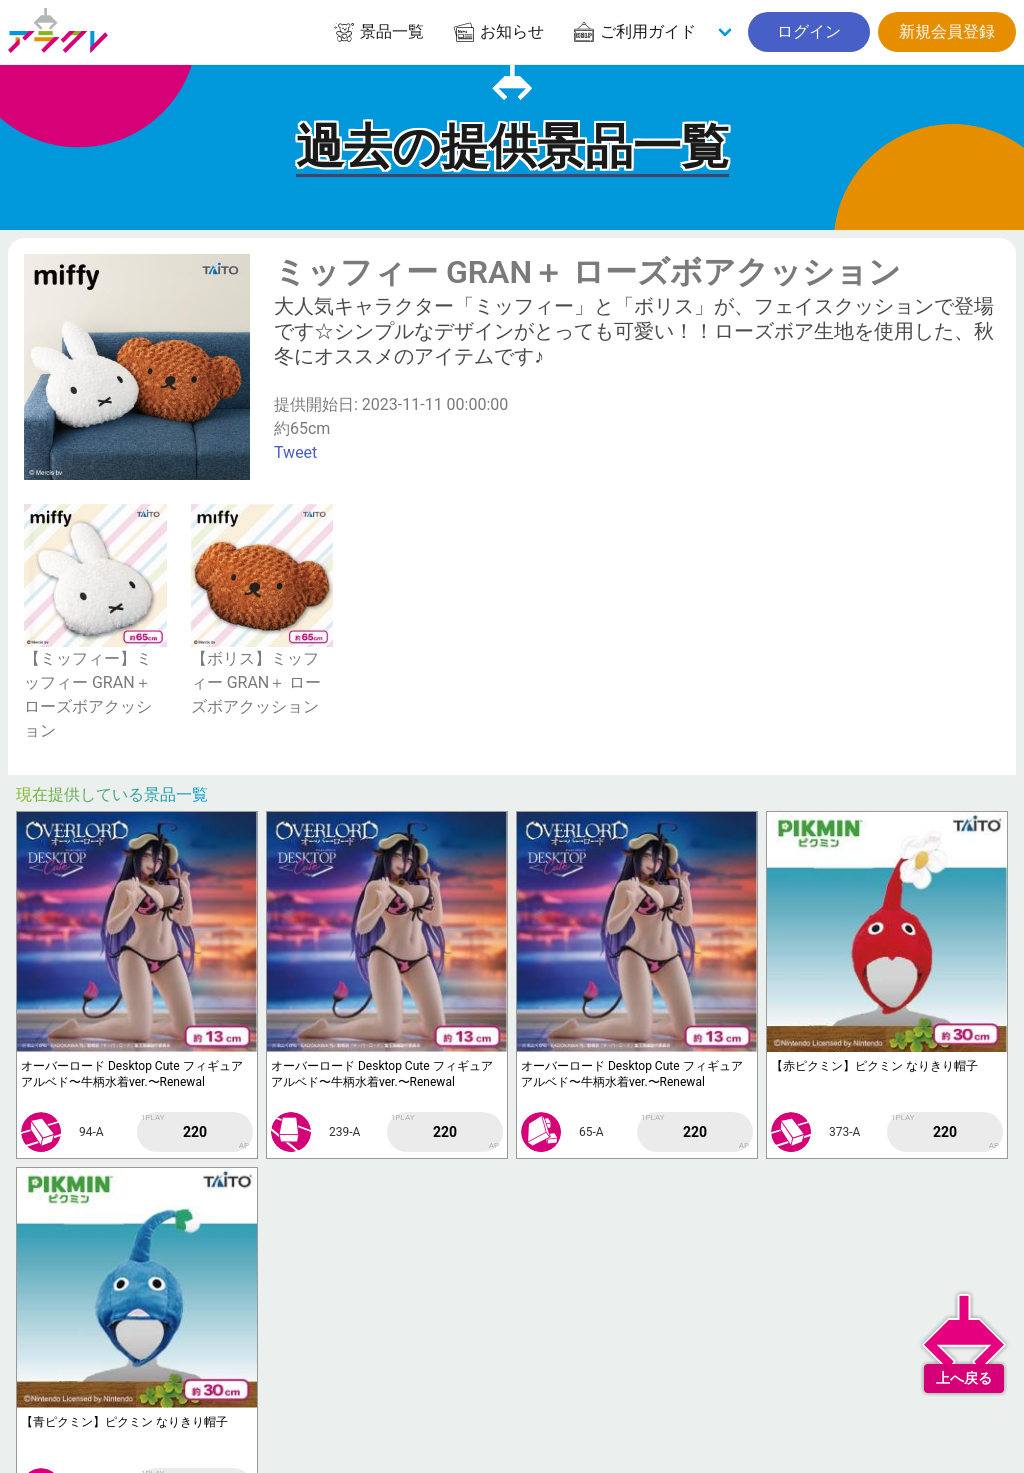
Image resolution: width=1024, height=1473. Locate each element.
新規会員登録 (947, 31)
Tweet (295, 452)
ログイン (809, 31)
